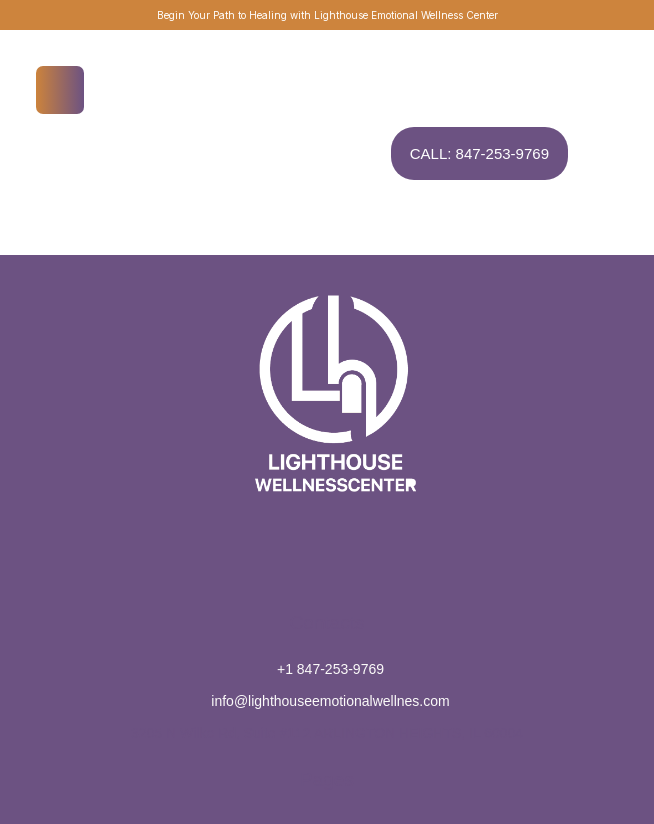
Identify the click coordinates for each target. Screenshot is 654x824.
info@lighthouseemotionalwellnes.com (330, 701)
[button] (599, 739)
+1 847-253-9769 (330, 669)
